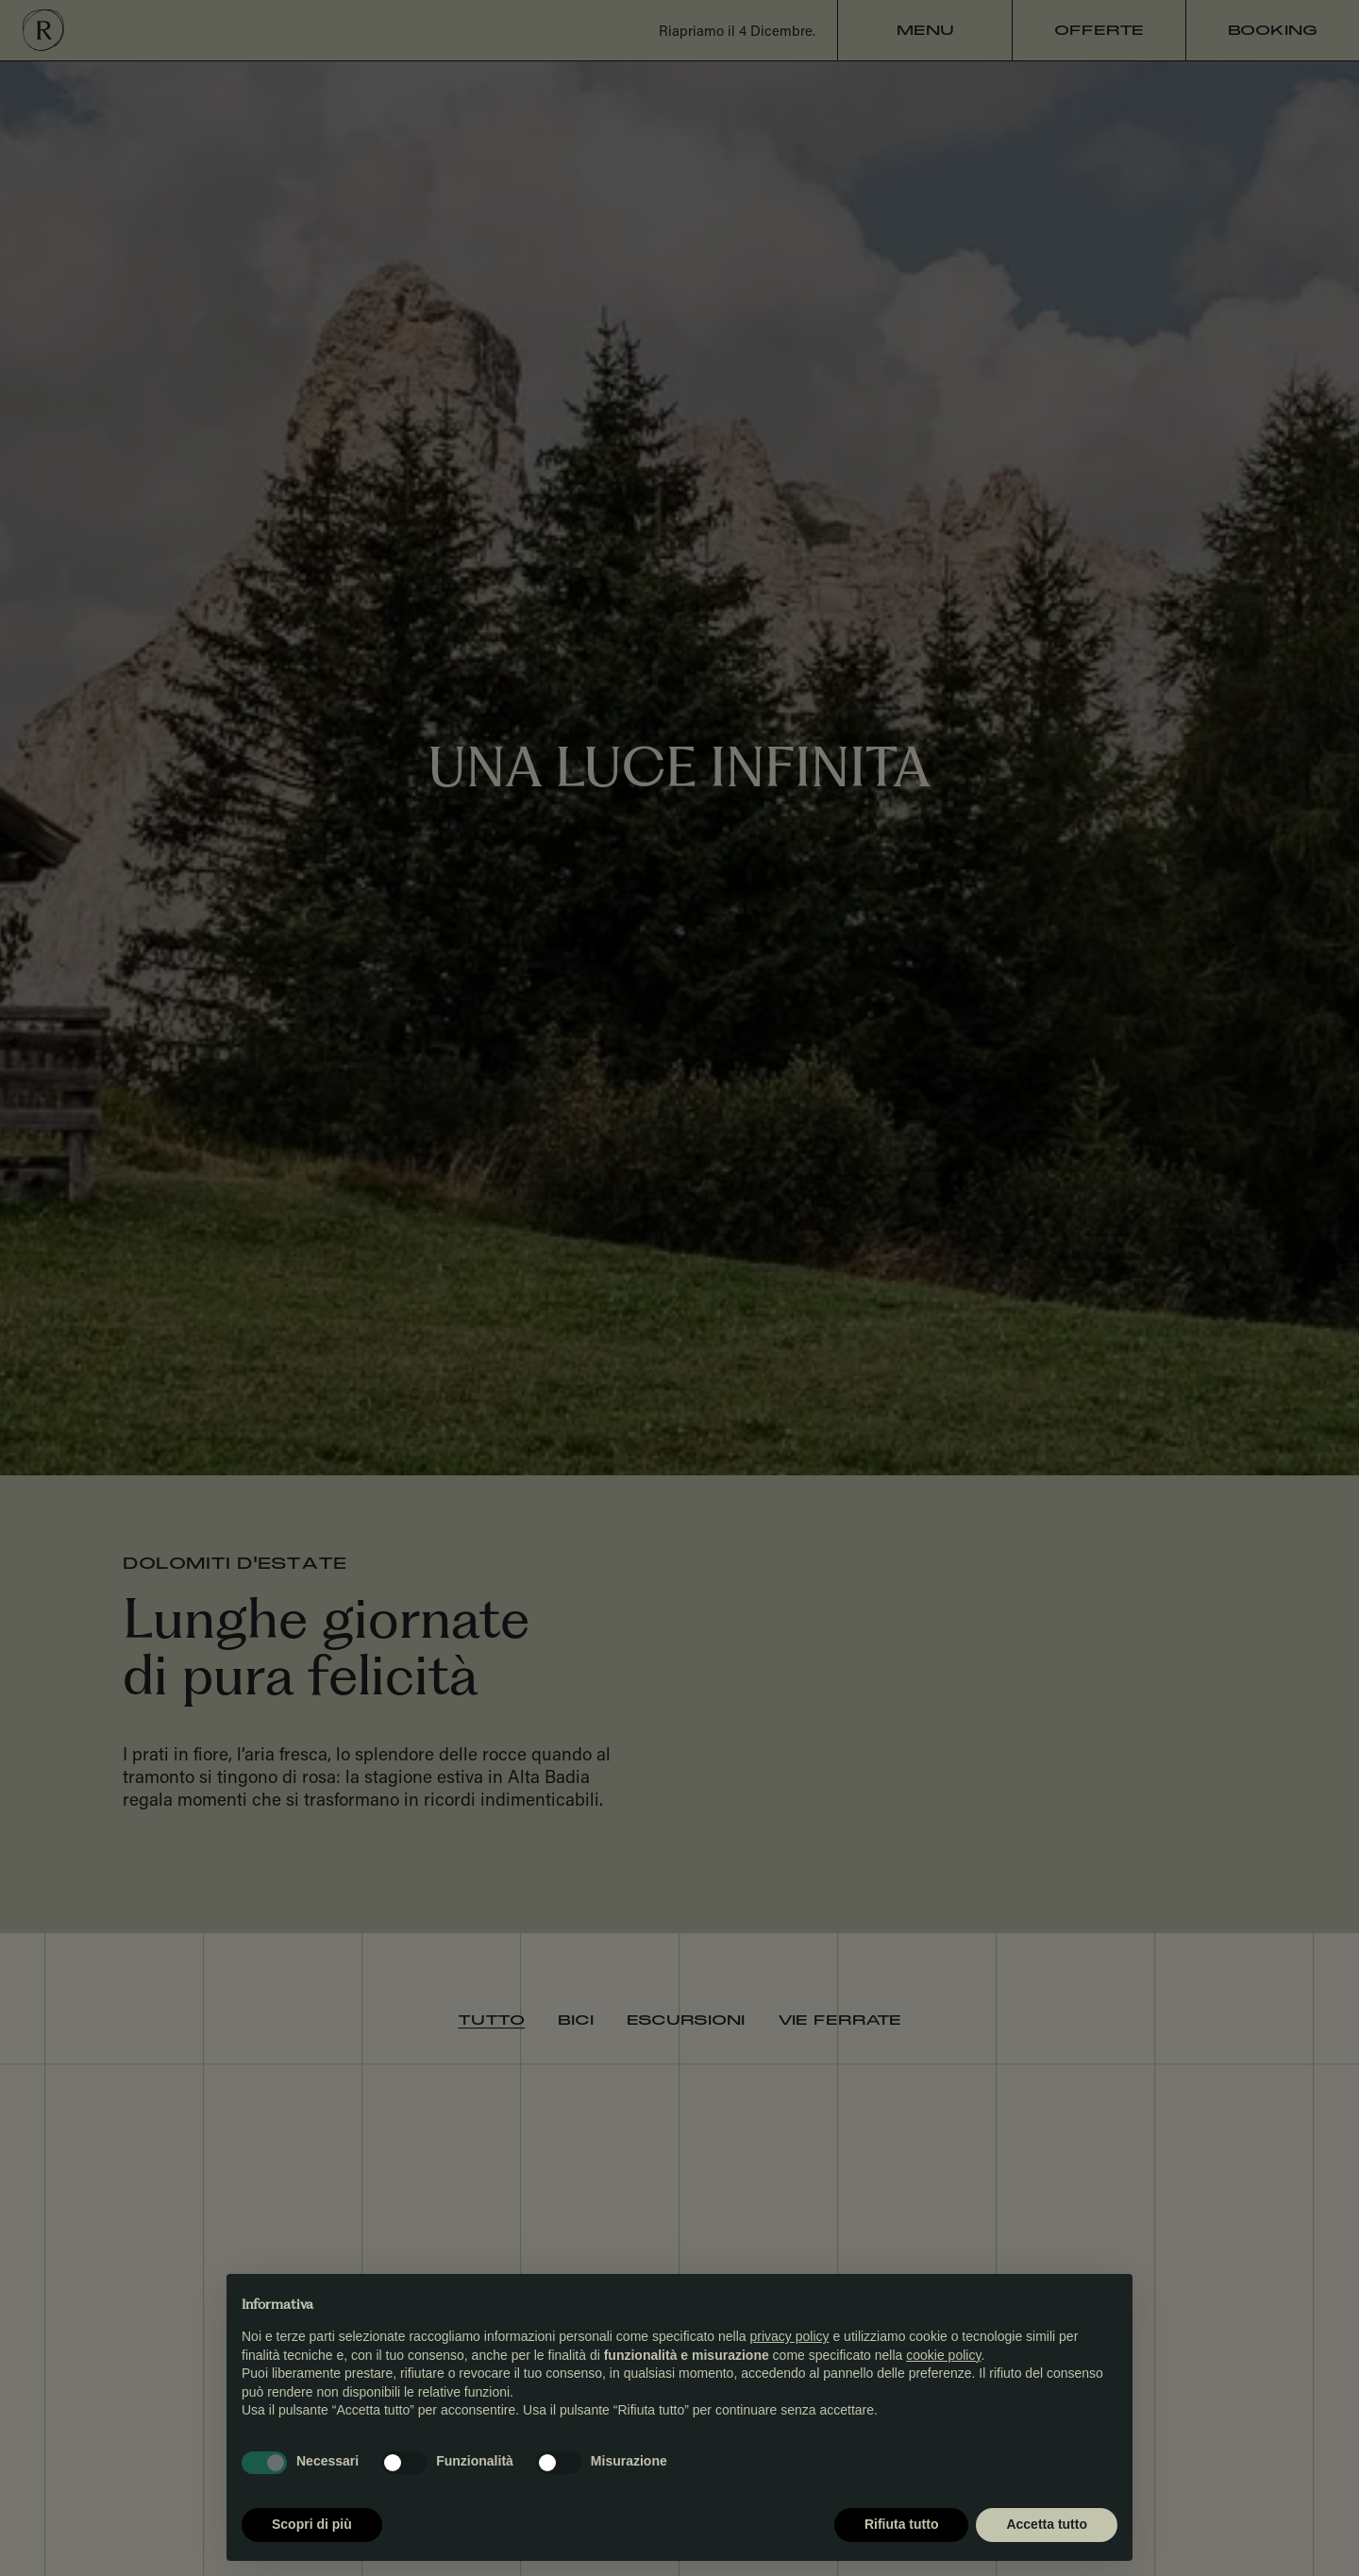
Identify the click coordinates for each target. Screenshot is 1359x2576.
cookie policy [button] (943, 2355)
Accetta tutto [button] (1046, 2524)
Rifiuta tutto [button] (901, 2524)
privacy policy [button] (790, 2336)
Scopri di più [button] (312, 2524)
